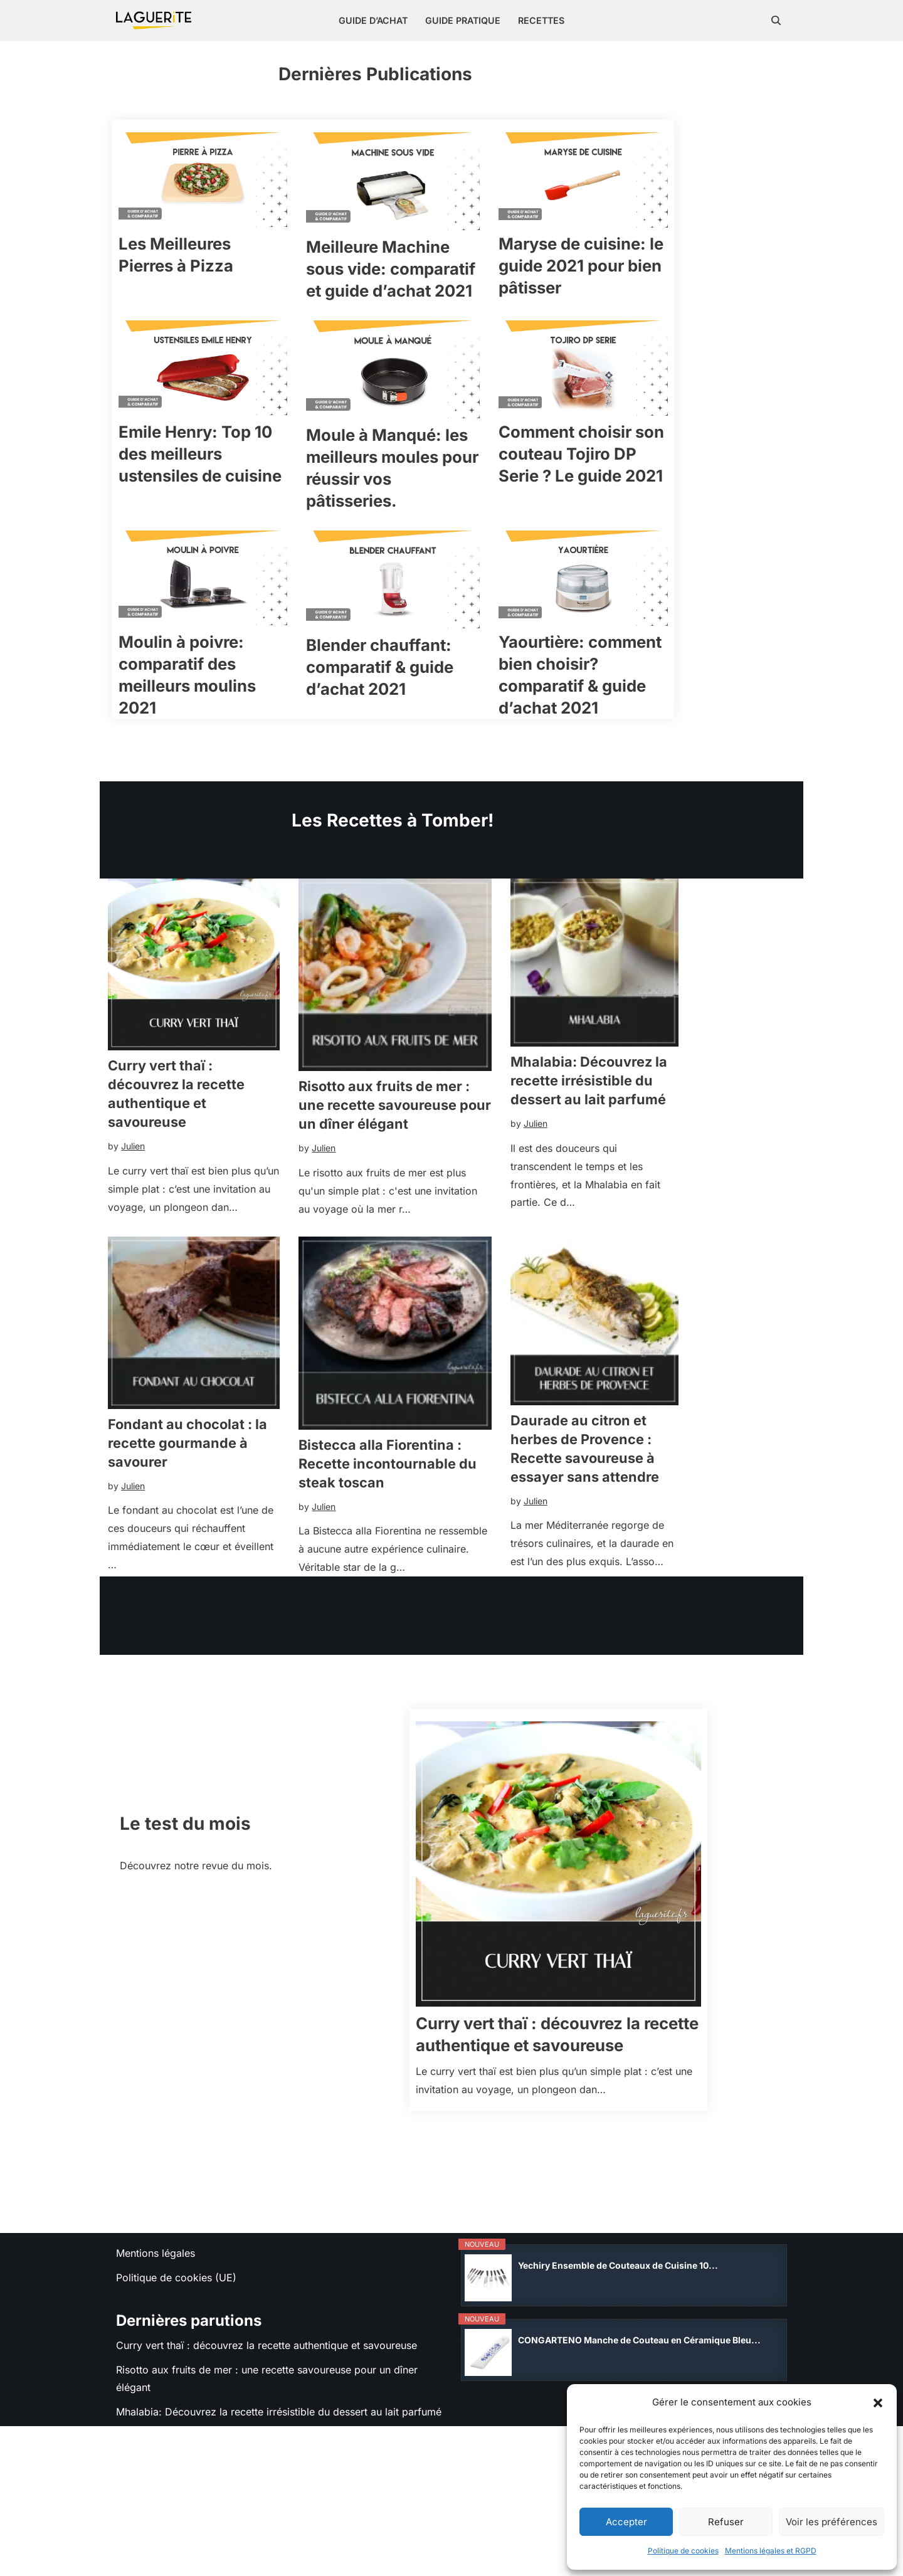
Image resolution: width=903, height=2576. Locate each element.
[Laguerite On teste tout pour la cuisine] (153, 20)
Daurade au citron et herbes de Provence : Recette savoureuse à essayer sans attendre (691, 1549)
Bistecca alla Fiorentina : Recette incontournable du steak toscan (434, 1568)
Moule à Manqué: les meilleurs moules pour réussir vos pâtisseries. (442, 511)
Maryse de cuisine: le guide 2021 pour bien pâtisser (671, 294)
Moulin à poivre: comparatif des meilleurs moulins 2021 (212, 719)
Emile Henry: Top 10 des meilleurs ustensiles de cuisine (216, 507)
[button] (878, 2403)
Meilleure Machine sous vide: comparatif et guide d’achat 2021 (449, 298)
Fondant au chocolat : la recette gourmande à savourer (195, 1544)
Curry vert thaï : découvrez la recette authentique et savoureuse (205, 1162)
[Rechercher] (776, 20)
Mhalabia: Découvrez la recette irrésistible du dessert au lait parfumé (675, 1158)
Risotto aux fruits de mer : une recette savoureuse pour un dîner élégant (447, 1185)
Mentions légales (155, 2370)
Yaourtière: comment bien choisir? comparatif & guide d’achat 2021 (683, 720)
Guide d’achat (372, 21)
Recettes (542, 21)
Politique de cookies (683, 2550)
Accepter (626, 2522)
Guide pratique (462, 21)
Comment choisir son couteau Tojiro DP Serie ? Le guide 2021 (678, 507)
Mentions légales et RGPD (770, 2550)
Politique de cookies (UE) (176, 2395)
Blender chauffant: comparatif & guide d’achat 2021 (423, 724)
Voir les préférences (831, 2522)
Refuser (726, 2522)
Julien (132, 1205)
